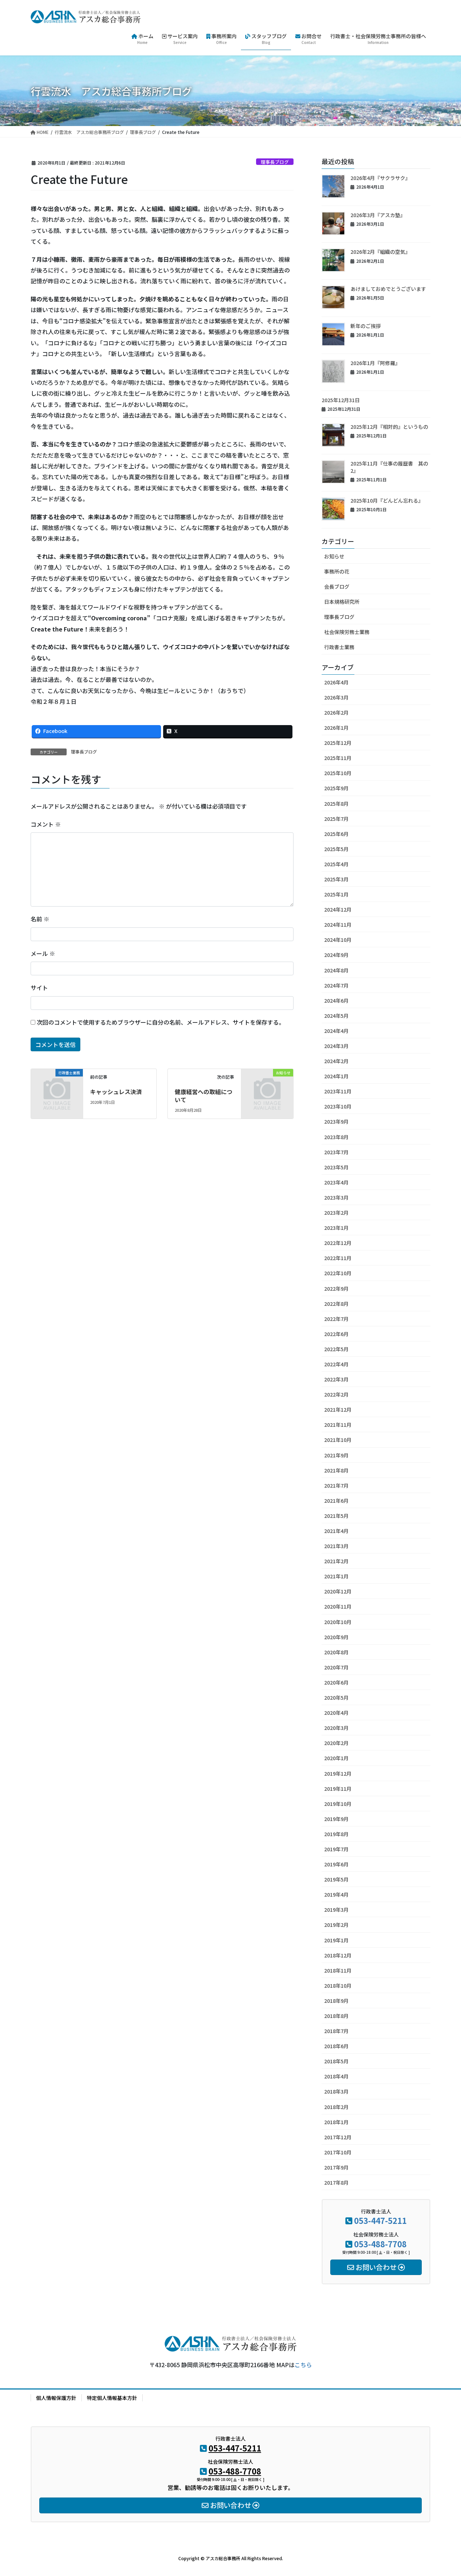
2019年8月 (336, 1834)
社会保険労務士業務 (347, 631)
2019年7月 (336, 1849)
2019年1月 (336, 1940)
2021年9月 (336, 1455)
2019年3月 (336, 1909)
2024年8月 (336, 970)
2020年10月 (338, 1622)
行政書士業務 (339, 647)
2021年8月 (336, 1470)
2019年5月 (336, 1879)
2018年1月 (336, 2122)
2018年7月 (336, 2031)
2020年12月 (338, 1591)
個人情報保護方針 (56, 2397)
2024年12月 (338, 909)
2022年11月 (338, 1258)
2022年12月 (338, 1242)
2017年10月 (338, 2152)
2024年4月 (336, 1030)
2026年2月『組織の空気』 (380, 251)
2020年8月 (336, 1652)
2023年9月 (336, 1121)
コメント (46, 824)
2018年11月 (338, 1970)
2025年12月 (338, 742)
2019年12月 (338, 1773)
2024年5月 (336, 1015)
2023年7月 (336, 1152)
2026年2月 (336, 712)
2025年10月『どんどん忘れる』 (386, 500)
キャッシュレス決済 (116, 1091)
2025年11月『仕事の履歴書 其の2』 (389, 467)
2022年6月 (336, 1334)
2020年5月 (336, 1697)
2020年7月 (336, 1667)
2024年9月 (336, 954)
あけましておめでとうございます (388, 288)
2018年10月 (338, 1985)
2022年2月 (336, 1394)
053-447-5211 (380, 2220)
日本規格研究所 (341, 601)
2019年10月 (338, 1803)
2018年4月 (336, 2076)
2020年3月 (336, 1727)
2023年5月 (336, 1167)
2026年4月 (336, 682)
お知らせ (334, 556)
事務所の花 (336, 571)
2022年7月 (336, 1318)
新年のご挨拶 (365, 325)
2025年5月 (336, 849)
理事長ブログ (275, 161)
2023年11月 (338, 1091)
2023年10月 (338, 1106)
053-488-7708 (380, 2243)
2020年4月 (336, 1712)
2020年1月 (336, 1758)
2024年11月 (338, 924)
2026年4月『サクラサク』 (380, 177)
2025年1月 (336, 894)
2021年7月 (336, 1485)
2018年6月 (336, 2046)
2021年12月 (338, 1409)
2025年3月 (336, 879)
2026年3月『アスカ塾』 (377, 215)
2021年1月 (336, 1576)
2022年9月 (336, 1288)
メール (43, 953)
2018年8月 (336, 2015)
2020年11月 (338, 1606)
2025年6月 (336, 833)
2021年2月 (336, 1561)
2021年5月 (336, 1515)
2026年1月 (336, 727)
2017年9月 (336, 2167)
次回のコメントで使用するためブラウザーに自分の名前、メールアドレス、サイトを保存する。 (161, 1022)
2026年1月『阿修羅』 (375, 363)
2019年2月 (336, 1924)
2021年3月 (336, 1546)
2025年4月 (336, 864)
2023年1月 (336, 1227)
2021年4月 (336, 1530)
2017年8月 (336, 2182)
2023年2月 (336, 1212)
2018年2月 (336, 2106)
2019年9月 (336, 1818)
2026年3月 (336, 697)
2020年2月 (336, 1742)
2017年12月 (338, 2137)
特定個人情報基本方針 (112, 2397)
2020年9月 (336, 1637)
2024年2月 (336, 1061)
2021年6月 (336, 1500)
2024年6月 (336, 1000)
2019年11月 (338, 1788)
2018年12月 (338, 1955)
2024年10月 (338, 939)
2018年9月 (336, 2000)
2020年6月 (336, 1682)
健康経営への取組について (203, 1095)
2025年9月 (336, 788)
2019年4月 (336, 1894)
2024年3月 (336, 1045)
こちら (303, 2364)
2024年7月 (336, 985)
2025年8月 (336, 803)
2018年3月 (336, 2091)
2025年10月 (338, 773)
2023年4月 (336, 1182)
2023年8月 (336, 1137)
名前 (40, 918)
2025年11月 (338, 757)
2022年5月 (336, 1349)
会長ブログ (336, 586)
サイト (39, 987)
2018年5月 (336, 2061)
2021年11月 (338, 1424)
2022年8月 (336, 1303)
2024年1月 (336, 1076)
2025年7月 (336, 818)
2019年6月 (336, 1864)
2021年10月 (338, 1439)
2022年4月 (336, 1364)
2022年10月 (338, 1273)
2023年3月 (336, 1197)
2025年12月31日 (341, 400)
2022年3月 (336, 1379)
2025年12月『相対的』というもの (389, 426)
